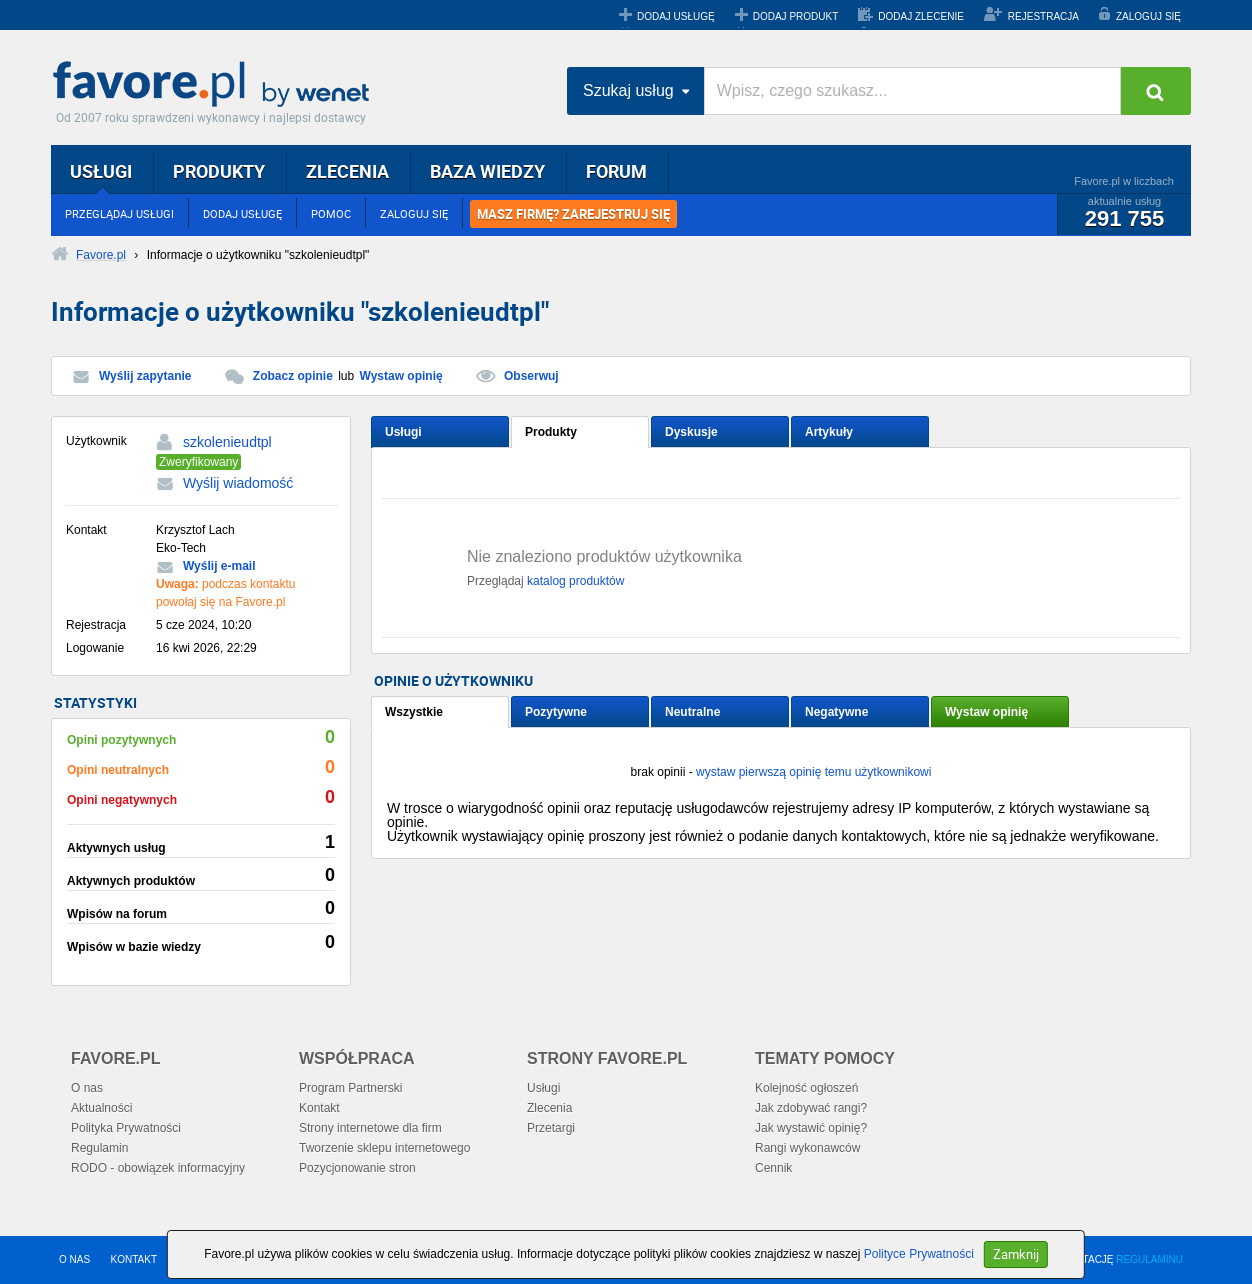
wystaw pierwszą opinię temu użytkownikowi (813, 772)
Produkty (551, 432)
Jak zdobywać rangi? (811, 1108)
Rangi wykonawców (807, 1148)
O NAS (74, 1259)
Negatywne (836, 712)
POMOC (331, 213)
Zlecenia (549, 1108)
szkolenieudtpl (227, 442)
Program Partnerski (350, 1088)
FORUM (616, 171)
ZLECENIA (347, 171)
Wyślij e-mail (219, 566)
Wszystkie (414, 712)
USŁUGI (101, 171)
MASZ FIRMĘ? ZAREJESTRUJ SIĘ (573, 214)
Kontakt (319, 1108)
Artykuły (829, 432)
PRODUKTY (219, 171)
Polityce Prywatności (919, 1254)
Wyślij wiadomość (238, 483)
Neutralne (692, 712)
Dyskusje (691, 432)
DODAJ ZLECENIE (921, 16)
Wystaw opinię (401, 376)
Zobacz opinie (293, 376)
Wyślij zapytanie (145, 376)
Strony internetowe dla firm (370, 1128)
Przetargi (551, 1128)
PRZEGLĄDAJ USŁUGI (119, 213)
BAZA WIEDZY (487, 171)
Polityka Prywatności (126, 1128)
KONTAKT (134, 1259)
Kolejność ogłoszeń (806, 1088)
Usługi (403, 432)
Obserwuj (531, 376)
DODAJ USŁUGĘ (676, 16)
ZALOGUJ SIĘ (1148, 16)
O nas (87, 1088)
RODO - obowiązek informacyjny (158, 1168)
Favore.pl (216, 85)
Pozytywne (556, 712)
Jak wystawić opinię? (811, 1128)
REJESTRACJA (1043, 16)
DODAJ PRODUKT (796, 16)
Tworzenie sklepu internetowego (384, 1148)
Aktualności (101, 1108)
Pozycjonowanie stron (357, 1168)
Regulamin (99, 1148)
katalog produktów (575, 581)
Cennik (773, 1168)
